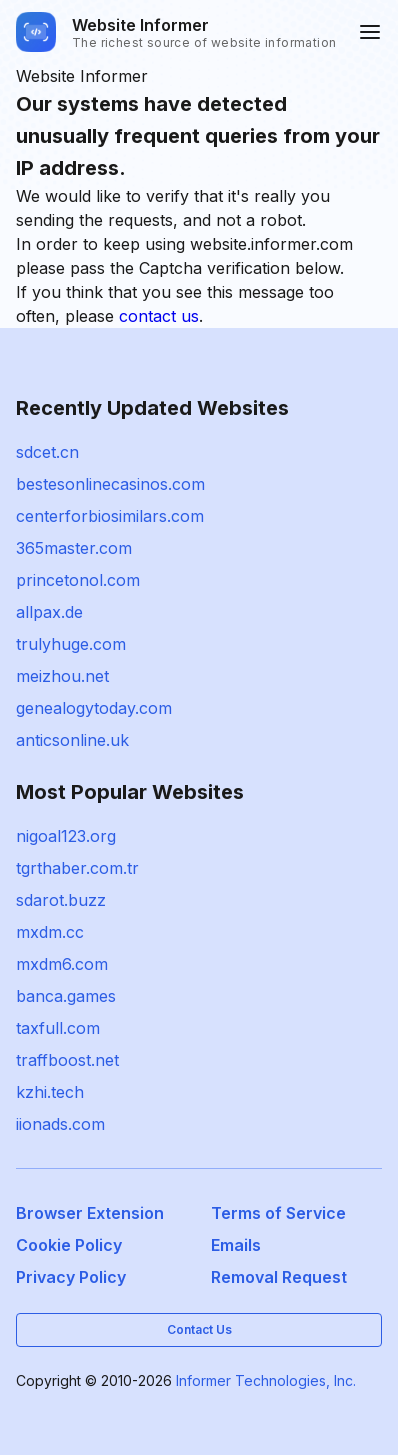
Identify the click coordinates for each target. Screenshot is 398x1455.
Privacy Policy (71, 1277)
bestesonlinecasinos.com (110, 484)
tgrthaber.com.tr (77, 868)
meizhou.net (62, 676)
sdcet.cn (47, 452)
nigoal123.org (66, 836)
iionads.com (60, 1124)
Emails (236, 1245)
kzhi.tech (50, 1092)
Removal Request (279, 1277)
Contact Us (199, 1329)
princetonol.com (78, 580)
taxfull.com (58, 1028)
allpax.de (49, 612)
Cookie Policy (69, 1245)
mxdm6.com (62, 964)
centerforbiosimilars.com (110, 516)
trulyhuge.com (71, 644)
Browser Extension (90, 1213)
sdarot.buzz (61, 900)
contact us (159, 316)
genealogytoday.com (94, 708)
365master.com (74, 548)
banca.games (66, 996)
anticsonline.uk (72, 740)
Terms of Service (278, 1213)
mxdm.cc (50, 932)
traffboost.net (67, 1060)
